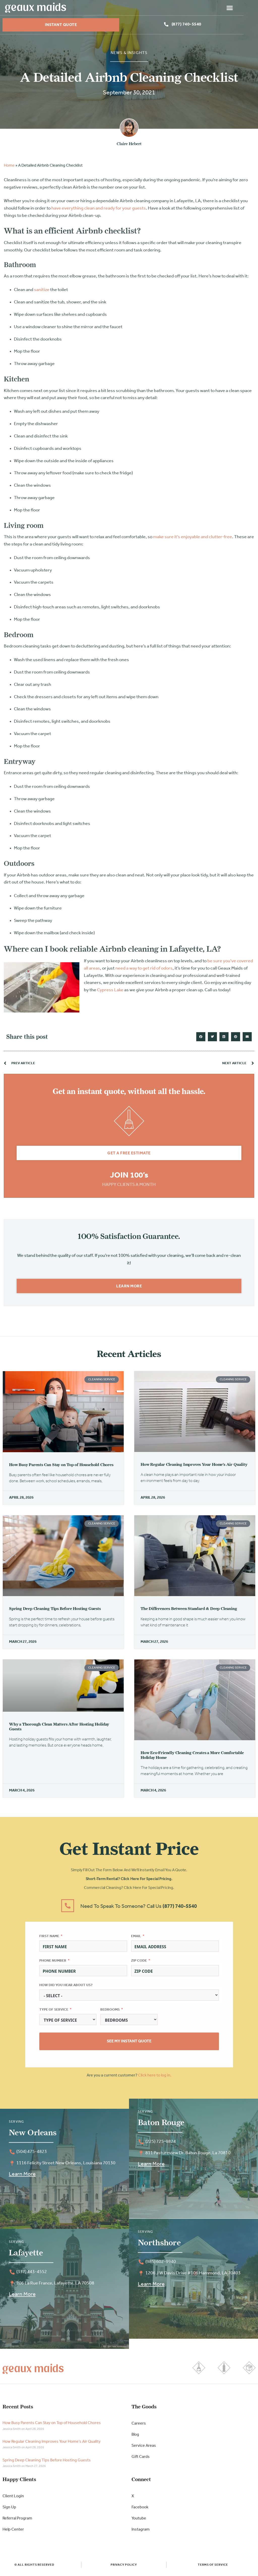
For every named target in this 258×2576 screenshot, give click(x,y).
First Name (49, 1938)
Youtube (139, 2520)
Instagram (141, 2531)
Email (136, 1938)
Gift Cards (141, 2458)
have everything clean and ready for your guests (98, 209)
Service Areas (144, 2447)
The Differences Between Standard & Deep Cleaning (189, 1610)
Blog (135, 2436)
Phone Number (52, 1962)
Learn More (22, 2175)
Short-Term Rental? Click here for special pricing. (129, 1881)
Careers (139, 2425)
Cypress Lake (110, 991)
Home (9, 167)
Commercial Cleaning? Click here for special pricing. (129, 1889)
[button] (244, 8)
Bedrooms (110, 2011)
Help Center (13, 2531)
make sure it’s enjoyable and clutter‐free (192, 538)
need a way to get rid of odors (144, 970)
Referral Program (17, 2520)
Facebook (140, 2509)
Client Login (13, 2498)
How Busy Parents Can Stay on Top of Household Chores (61, 1466)
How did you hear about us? (65, 1987)
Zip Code (139, 1962)
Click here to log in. (154, 2077)
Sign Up (9, 2509)
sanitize (41, 291)
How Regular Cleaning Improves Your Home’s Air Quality (194, 1466)
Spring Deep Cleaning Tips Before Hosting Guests (55, 1610)
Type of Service (53, 2011)
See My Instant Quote (129, 2043)
